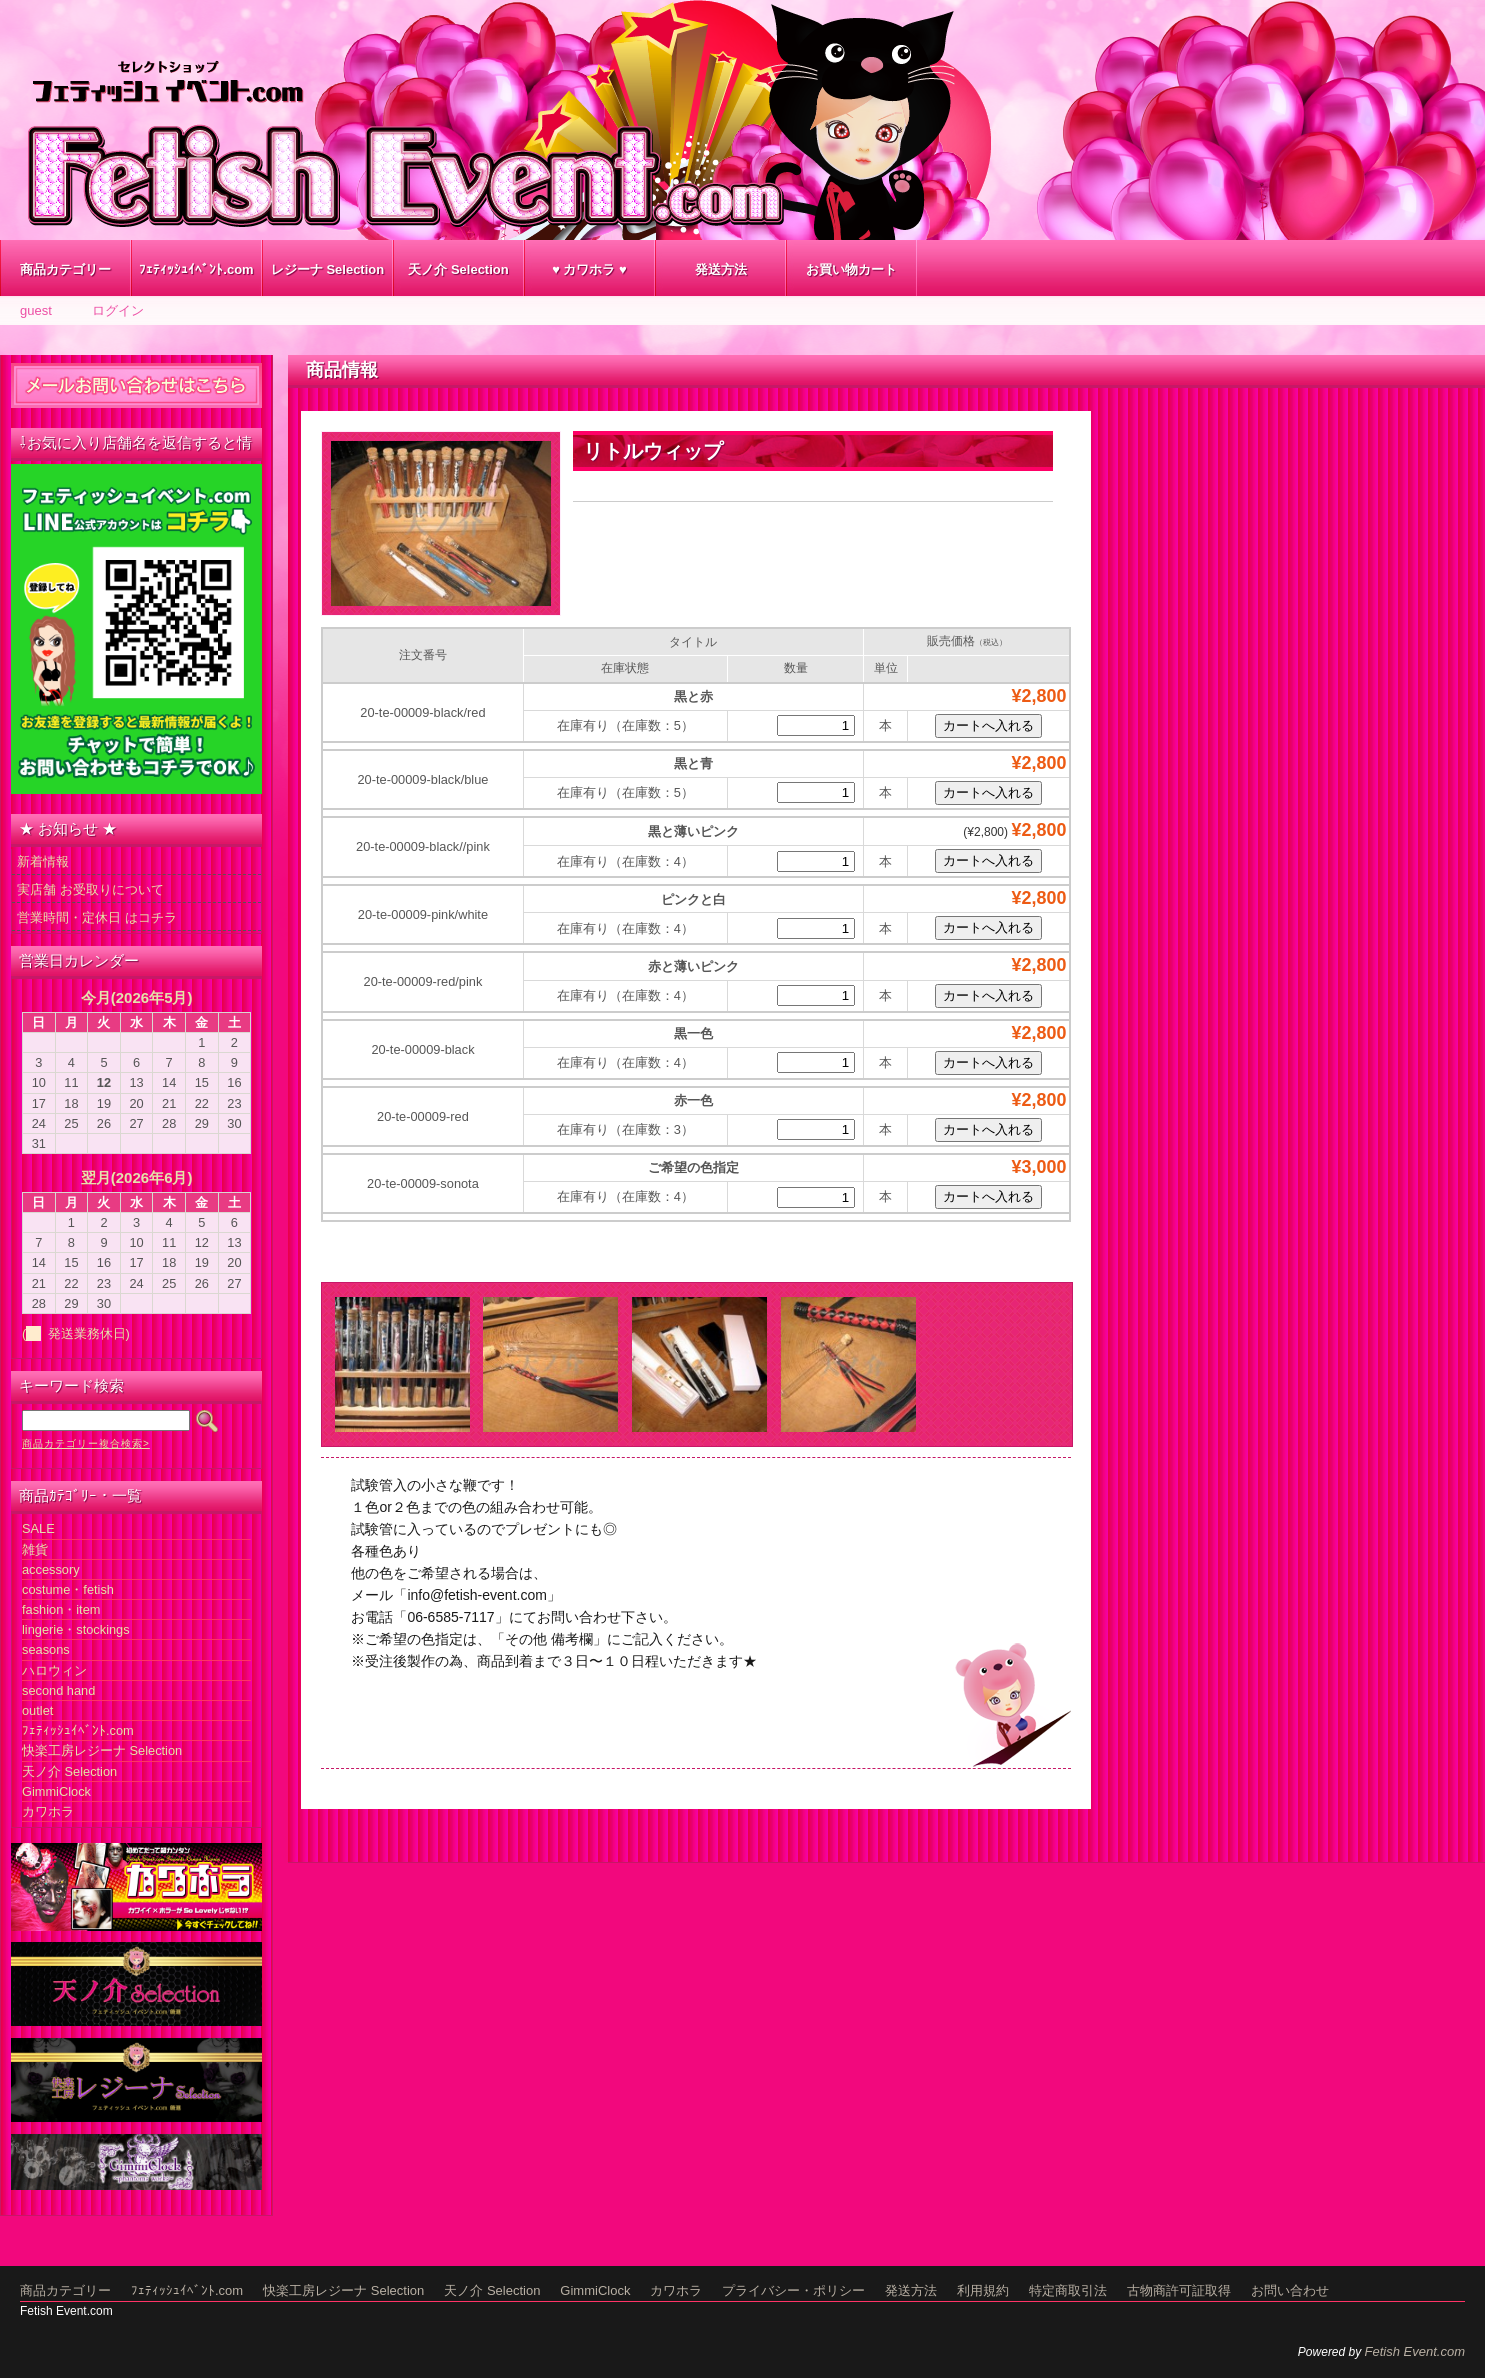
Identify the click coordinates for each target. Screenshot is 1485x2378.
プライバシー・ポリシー (793, 2290)
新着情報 (43, 861)
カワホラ (48, 1811)
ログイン (118, 310)
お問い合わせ (1290, 2290)
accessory (51, 1569)
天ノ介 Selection (458, 269)
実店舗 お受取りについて (90, 889)
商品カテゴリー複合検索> (86, 1443)
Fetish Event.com (1415, 2351)
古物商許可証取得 (1179, 2290)
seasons (46, 1649)
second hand (58, 1690)
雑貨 (35, 1549)
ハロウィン (54, 1670)
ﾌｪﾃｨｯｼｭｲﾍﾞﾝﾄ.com (196, 269)
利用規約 (983, 2290)
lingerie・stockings (76, 1629)
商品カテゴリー (65, 269)
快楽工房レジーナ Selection (102, 1750)
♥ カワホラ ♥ (589, 269)
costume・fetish (68, 1589)
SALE (38, 1528)
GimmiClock (56, 1791)
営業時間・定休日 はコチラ (97, 917)
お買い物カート (851, 269)
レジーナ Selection (327, 269)
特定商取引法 (1068, 2290)
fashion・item (61, 1609)
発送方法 (721, 269)
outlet (37, 1710)
